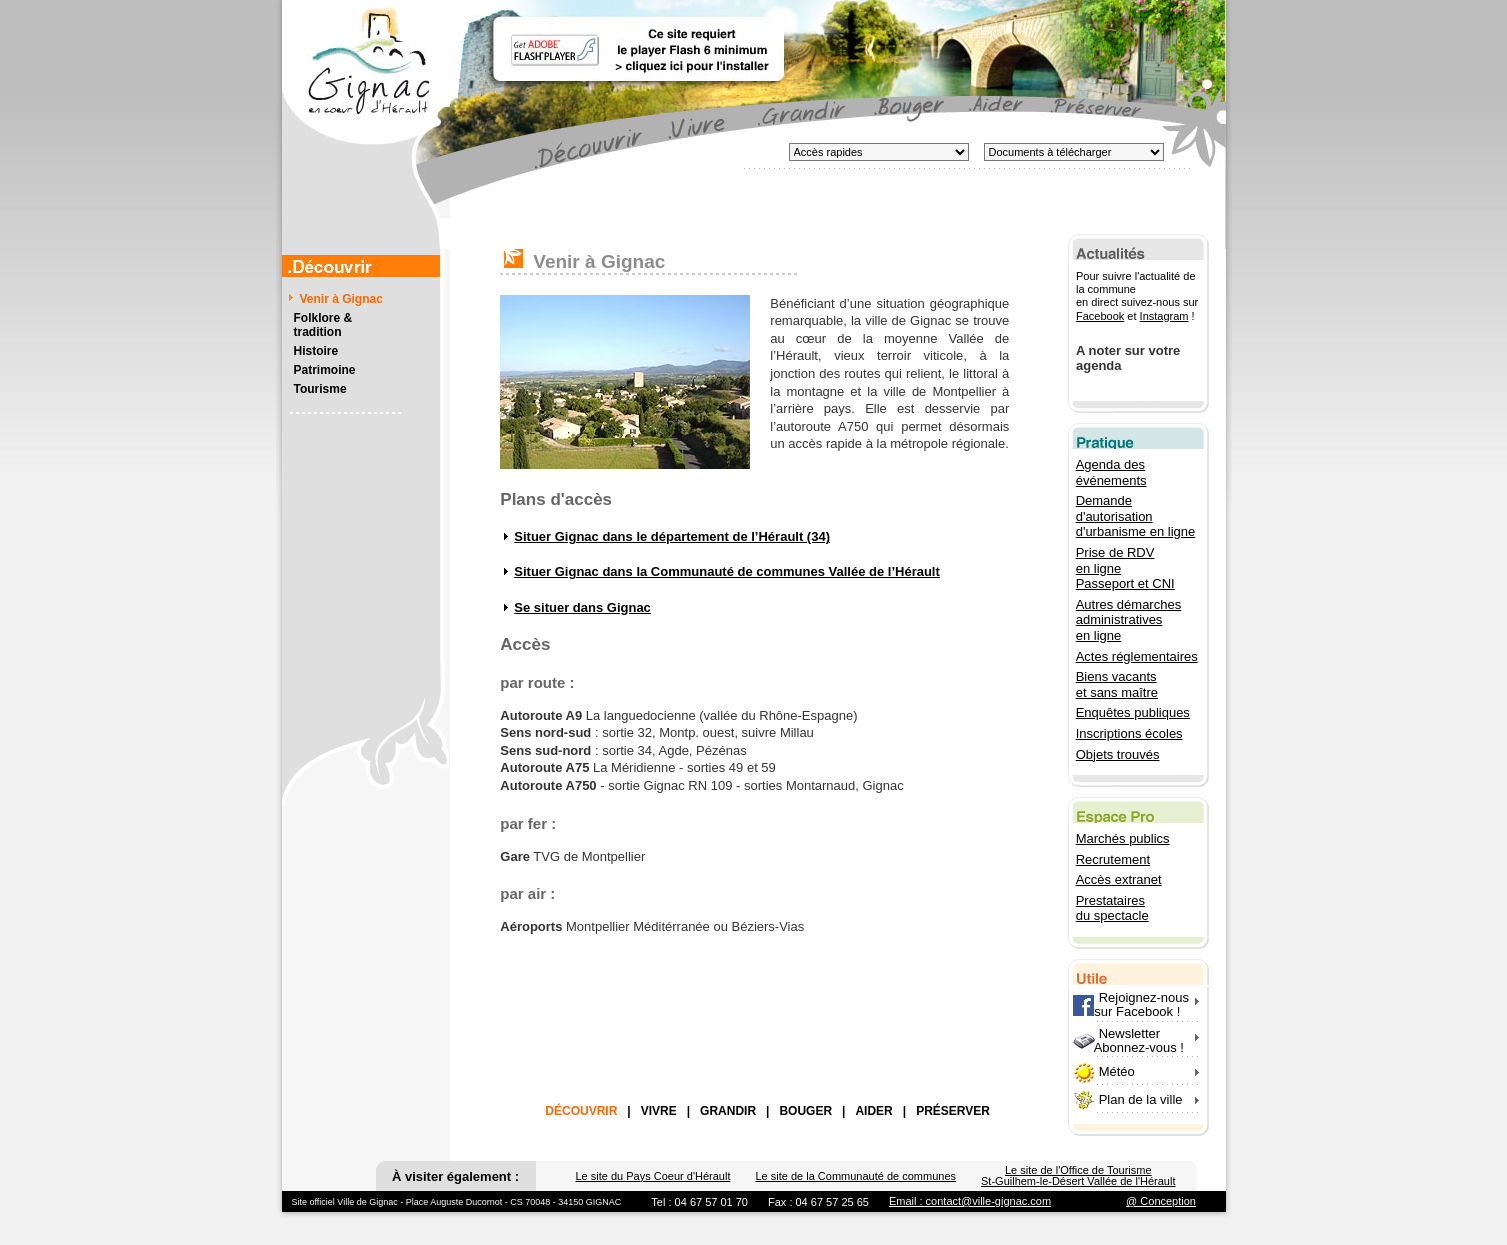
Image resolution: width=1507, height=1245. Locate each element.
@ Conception (1161, 1201)
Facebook (1100, 316)
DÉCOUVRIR (581, 1111)
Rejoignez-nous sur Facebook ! (1131, 1004)
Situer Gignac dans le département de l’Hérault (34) (672, 536)
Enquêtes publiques (1133, 712)
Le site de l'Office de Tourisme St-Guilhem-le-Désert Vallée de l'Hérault (1078, 1175)
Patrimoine (325, 370)
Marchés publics (1123, 838)
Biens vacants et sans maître (1117, 684)
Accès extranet (1119, 879)
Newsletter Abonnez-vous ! (1128, 1040)
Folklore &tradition (323, 325)
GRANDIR (728, 1111)
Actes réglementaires (1137, 656)
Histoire (316, 351)
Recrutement (1113, 859)
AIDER (873, 1111)
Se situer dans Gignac (582, 607)
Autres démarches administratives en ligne (1129, 620)
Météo (1117, 1071)
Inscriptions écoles (1129, 733)
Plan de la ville (1141, 1099)
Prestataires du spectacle (1112, 908)
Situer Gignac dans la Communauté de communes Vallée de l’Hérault (727, 571)
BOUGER (805, 1111)
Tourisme (320, 389)
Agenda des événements (1111, 472)
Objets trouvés (1118, 754)
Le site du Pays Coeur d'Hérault (652, 1176)
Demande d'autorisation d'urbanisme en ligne (1136, 516)
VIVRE (659, 1111)
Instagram (1163, 316)
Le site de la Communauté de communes (855, 1176)
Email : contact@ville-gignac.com (970, 1201)
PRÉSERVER (953, 1111)
